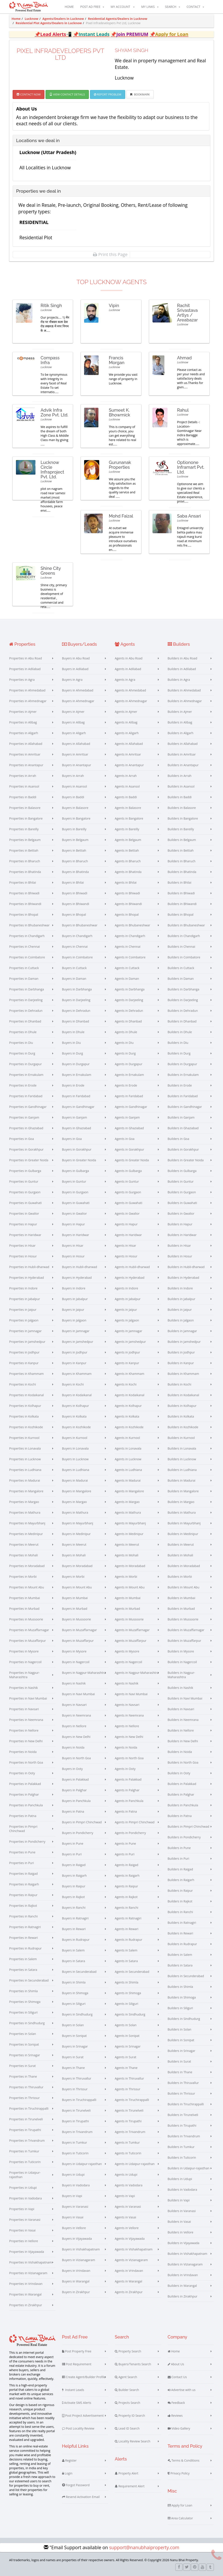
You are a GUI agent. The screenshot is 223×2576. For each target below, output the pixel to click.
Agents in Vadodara (128, 2185)
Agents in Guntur (127, 1181)
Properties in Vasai (22, 2230)
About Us (176, 2364)
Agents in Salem (126, 1950)
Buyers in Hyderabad (77, 1277)
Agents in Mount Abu (130, 1587)
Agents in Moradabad (130, 1566)
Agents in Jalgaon (127, 1320)
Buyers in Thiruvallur (76, 2078)
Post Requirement (76, 2364)
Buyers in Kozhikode (76, 1427)
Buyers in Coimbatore (77, 957)
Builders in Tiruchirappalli (186, 2104)
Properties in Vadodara (25, 2198)
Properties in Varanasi (24, 2220)
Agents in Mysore (127, 1651)
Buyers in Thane (73, 2068)
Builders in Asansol (181, 786)
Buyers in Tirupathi (75, 2121)
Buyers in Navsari (74, 1705)
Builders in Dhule (180, 1032)
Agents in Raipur (126, 1886)
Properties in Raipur (23, 1895)
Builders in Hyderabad (183, 1277)
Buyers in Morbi (73, 1576)
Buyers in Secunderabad (79, 1972)
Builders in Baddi (180, 797)
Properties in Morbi (23, 1576)
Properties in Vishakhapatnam (30, 2262)
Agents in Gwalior (127, 1213)
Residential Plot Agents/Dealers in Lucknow (49, 23)
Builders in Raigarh (181, 1880)
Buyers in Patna (73, 1811)
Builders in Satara (180, 1965)
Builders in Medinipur (183, 1534)
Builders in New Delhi (183, 1741)
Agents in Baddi (126, 797)
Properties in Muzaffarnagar (29, 1630)
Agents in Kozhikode (129, 1427)
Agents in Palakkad (128, 1779)
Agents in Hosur (126, 1256)
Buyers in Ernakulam (76, 1075)
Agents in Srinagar (127, 2046)
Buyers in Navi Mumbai (78, 1694)
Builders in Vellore (180, 2232)
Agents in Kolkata (127, 1416)
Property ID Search (130, 2415)
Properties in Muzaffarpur (27, 1641)
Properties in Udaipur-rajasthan (25, 2174)
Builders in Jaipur (180, 1310)
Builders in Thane (180, 2072)
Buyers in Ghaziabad (76, 1128)
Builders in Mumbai (181, 1598)
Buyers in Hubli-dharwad (79, 1267)
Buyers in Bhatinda (75, 872)
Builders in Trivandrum (184, 2136)
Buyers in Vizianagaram (78, 2260)
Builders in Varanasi (182, 2211)
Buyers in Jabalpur (75, 1299)
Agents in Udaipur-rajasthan (135, 2164)
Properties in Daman (23, 978)
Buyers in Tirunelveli (76, 2110)
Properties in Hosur (23, 1256)
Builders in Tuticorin (182, 2157)
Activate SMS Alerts (76, 2402)
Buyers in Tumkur (74, 2142)
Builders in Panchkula (183, 1805)
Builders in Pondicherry (184, 1837)
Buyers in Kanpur (74, 1363)
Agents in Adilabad (128, 669)
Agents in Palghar (127, 1790)
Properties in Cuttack (24, 968)
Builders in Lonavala (182, 1448)
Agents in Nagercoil (128, 1662)
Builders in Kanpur (181, 1363)
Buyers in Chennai (75, 946)
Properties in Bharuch (24, 861)
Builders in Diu (178, 1043)
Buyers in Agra (72, 680)
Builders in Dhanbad (182, 1021)
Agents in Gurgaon (128, 1192)
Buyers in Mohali (74, 1555)
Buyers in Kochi (73, 1384)
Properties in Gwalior (24, 1213)
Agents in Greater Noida (132, 1160)
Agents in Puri (124, 1854)
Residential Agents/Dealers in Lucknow (117, 19)
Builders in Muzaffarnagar (186, 1630)
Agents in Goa (124, 1139)
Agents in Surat (125, 2057)
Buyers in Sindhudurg (77, 2014)
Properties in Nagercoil (25, 1662)
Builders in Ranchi (180, 1912)
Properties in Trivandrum (27, 2140)
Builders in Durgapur (182, 1064)
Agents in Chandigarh (130, 936)
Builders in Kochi (179, 1384)
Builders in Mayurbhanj (184, 1523)
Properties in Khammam (26, 1374)
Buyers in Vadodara (76, 2185)
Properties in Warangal (25, 2294)
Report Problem (107, 94)
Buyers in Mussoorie (76, 1619)
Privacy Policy (179, 2473)
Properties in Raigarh (24, 1884)
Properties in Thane (23, 2076)
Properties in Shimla (23, 1991)
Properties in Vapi (21, 2209)
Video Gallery (179, 2428)
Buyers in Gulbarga (75, 1171)
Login (67, 2473)
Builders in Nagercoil (182, 1662)
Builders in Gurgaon (182, 1192)
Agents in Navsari (127, 1705)
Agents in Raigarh (127, 1875)
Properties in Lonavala (25, 1448)
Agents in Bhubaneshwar (132, 925)
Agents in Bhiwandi (128, 904)
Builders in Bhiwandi (182, 904)
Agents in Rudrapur (128, 1940)
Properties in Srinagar (24, 2055)
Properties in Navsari (24, 1709)
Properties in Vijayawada (26, 2252)
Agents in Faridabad (129, 1096)
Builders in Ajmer (180, 712)
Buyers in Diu (71, 1043)
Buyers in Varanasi (75, 2206)
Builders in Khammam (183, 1374)
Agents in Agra (125, 680)
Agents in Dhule (126, 1032)
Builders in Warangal (182, 2286)
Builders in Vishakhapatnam (187, 2254)
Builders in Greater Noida (186, 1160)
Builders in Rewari (180, 1933)
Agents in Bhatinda (128, 872)
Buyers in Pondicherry (77, 1833)
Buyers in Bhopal (74, 914)
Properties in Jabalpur (24, 1299)
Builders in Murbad (181, 1608)
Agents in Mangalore (129, 1491)
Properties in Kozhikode (26, 1427)
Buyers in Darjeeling (76, 1000)
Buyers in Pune (72, 1843)
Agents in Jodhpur (127, 1352)
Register (69, 2460)
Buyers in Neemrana (76, 1715)
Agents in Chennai (127, 946)
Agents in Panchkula (129, 1801)
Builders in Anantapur (183, 765)
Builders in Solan (179, 2029)
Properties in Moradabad (27, 1566)
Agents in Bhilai (126, 882)
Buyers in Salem (73, 1950)
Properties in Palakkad (25, 1784)
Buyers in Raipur (73, 1886)
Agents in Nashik (126, 1683)
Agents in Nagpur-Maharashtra (137, 1673)
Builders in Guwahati (182, 1203)
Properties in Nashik (23, 1688)
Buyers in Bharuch (75, 861)
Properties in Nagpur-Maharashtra (24, 1675)
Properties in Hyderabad (26, 1277)
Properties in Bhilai (22, 882)
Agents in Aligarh (127, 733)
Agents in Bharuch (128, 861)
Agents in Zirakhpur (129, 2292)
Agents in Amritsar (128, 754)
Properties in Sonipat (24, 2044)
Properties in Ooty (22, 1773)
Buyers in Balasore (75, 808)
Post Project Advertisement (83, 2415)
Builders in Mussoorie (183, 1619)
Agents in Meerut (127, 1544)
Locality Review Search (132, 2441)
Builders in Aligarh (181, 733)
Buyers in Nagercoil (76, 1662)
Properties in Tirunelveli (26, 2119)
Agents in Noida (126, 1747)
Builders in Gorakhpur (183, 1149)
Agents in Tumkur (127, 2142)
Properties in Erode (23, 1085)
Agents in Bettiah (127, 850)
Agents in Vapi (125, 2196)
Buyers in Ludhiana (75, 1470)
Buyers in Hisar (72, 1245)
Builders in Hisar (179, 1245)
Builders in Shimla (180, 1987)
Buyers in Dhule (73, 1032)
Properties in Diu (21, 1043)
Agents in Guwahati (128, 1203)
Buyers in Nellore (74, 1726)
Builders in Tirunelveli (183, 2115)
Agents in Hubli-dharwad (132, 1267)
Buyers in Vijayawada (77, 2238)
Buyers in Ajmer (73, 712)
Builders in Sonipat (181, 2040)
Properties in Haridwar (25, 1235)
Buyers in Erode (73, 1085)
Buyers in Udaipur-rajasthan (82, 2164)
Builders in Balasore (182, 808)
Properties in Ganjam (24, 1117)
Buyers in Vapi (72, 2196)
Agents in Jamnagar (128, 1331)
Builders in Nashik (180, 1688)
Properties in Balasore (25, 808)
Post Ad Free (92, 7)
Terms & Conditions (183, 2460)
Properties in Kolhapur (25, 1406)
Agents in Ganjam (127, 1117)
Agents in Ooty (125, 1769)
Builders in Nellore (181, 1730)
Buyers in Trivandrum (77, 2132)
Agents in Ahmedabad (130, 690)
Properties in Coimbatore (27, 957)
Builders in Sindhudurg (184, 2019)
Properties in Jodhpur (24, 1352)
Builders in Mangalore (183, 1491)
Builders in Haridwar (182, 1235)
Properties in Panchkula (26, 1805)
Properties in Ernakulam (26, 1075)
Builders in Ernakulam (183, 1075)
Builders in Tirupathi (182, 2125)
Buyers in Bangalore (76, 818)
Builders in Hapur (180, 1224)
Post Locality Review (78, 2428)
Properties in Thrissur (24, 2098)
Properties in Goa (21, 1139)
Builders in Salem (180, 1955)
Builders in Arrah (180, 776)
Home (69, 7)
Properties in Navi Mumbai (28, 1698)
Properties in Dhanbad (25, 1021)
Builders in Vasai (179, 2221)
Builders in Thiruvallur (183, 2083)
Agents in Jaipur (126, 1310)
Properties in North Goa (26, 1762)
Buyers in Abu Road (76, 658)
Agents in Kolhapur (128, 1406)
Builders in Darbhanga (183, 989)
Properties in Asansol (24, 786)
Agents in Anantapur (129, 765)
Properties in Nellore (24, 1730)
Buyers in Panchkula (76, 1801)
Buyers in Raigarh (74, 1875)
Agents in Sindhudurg (130, 2014)
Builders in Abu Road (182, 658)
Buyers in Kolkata (74, 1416)
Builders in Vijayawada (183, 2243)
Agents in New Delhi (129, 1737)
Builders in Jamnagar (182, 1331)
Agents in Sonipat (127, 2036)
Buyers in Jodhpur (75, 1352)
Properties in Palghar (24, 1794)
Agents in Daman (127, 978)
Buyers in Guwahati (76, 1203)
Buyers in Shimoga (75, 1993)
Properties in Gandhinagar (28, 1107)
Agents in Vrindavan (129, 2271)
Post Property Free (76, 2351)
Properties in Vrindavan (25, 2284)
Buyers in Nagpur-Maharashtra (84, 1673)
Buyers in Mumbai (75, 1598)
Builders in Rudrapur (182, 1944)
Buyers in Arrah (73, 776)
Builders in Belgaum (182, 840)
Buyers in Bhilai (73, 882)
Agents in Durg (125, 1053)
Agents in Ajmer (126, 712)
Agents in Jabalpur (127, 1299)
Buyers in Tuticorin (75, 2153)
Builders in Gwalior (181, 1213)
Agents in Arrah (126, 776)
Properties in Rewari (23, 1938)
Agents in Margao (127, 1502)
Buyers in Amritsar (75, 754)
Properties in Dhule (23, 1032)
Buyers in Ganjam (74, 1117)
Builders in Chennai (181, 946)
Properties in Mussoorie (26, 1619)
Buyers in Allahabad (76, 744)
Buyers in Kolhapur (75, 1406)
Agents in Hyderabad (129, 1277)
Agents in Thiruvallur (129, 2078)
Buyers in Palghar (74, 1790)
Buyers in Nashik (74, 1683)
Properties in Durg (22, 1053)
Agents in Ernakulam (129, 1075)
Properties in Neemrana (26, 1720)
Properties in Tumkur (24, 2151)
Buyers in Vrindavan (76, 2271)
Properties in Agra (22, 680)
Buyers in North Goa (76, 1758)
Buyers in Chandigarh (77, 936)
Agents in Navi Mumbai (131, 1694)
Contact (195, 7)
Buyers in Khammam (77, 1374)
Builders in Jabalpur (181, 1299)
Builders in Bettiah (181, 850)
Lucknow (31, 19)
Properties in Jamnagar (25, 1331)
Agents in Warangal (128, 2281)
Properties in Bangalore (26, 818)
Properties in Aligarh (23, 733)
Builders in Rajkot (180, 1901)
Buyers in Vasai (72, 2217)
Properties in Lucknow (25, 1459)
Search (172, 7)
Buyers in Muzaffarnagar (79, 1630)
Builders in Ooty (179, 1773)
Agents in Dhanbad (128, 1021)
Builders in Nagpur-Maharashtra (181, 1675)
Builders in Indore (180, 1288)
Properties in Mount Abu (26, 1587)
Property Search (128, 2351)
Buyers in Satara (73, 1961)
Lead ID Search (127, 2428)
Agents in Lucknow (128, 1459)
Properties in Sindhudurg (27, 2023)
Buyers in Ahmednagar (78, 701)
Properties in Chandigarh (27, 936)
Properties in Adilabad (25, 669)
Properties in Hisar (22, 1245)
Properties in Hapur (23, 1224)
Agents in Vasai (125, 2217)
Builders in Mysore (181, 1651)
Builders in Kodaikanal (183, 1395)
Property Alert (126, 2473)
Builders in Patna (180, 1816)
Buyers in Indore (73, 1288)
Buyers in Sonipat (74, 2036)
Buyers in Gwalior (74, 1213)
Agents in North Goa (129, 1758)
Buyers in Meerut (74, 1544)
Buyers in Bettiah (74, 850)
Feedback (176, 2402)
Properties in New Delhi (26, 1741)
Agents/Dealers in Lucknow (63, 19)
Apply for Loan (180, 2505)
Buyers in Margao (74, 1502)
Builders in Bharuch (182, 861)
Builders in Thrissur (181, 2093)
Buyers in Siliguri (74, 2004)
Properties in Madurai (24, 1480)
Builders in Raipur (180, 1890)
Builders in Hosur (180, 1256)
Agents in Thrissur (127, 2089)
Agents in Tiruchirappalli (132, 2100)
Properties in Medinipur (26, 1534)
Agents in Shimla (126, 1982)
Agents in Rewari (126, 1929)
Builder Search (127, 2390)
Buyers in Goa (72, 1139)
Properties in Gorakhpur (26, 1149)
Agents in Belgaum (128, 840)
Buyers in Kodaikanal (77, 1395)
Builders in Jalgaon (181, 1320)
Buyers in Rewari (74, 1929)
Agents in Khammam (129, 1374)
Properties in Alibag (23, 722)
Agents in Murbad (127, 1608)
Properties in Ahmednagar (27, 701)
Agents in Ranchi (126, 1907)
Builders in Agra (179, 680)
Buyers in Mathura (75, 1512)
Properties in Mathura (24, 1512)
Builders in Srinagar (181, 2051)
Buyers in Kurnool (74, 1438)
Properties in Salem (23, 1959)
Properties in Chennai (24, 946)
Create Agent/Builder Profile (84, 2377)
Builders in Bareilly (181, 829)
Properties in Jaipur (22, 1310)
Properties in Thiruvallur (26, 2087)
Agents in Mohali (126, 1555)
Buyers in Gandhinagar (78, 1107)
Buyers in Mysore (74, 1651)
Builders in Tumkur (181, 2147)
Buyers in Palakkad (75, 1779)
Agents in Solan (126, 2025)
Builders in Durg (179, 1053)
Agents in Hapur (126, 1224)
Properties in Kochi (22, 1384)
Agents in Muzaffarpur (130, 1641)
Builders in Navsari (181, 1709)
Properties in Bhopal (23, 914)
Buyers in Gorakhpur (76, 1149)
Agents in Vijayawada (130, 2238)
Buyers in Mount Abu (77, 1587)
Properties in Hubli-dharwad (29, 1267)
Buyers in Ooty (72, 1769)
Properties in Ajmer (23, 712)
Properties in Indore (23, 1288)
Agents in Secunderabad (132, 1972)
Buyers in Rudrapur (76, 1940)
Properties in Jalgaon (24, 1320)
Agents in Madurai (128, 1480)
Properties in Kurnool (24, 1438)
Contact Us (177, 2377)
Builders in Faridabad (183, 1096)
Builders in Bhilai (179, 882)
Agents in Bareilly (127, 829)
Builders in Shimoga (182, 1997)
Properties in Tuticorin (25, 2162)
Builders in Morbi (180, 1576)
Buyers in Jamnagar (76, 1331)
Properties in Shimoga (25, 2002)
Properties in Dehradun (25, 1011)
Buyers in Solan (73, 2025)
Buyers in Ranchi (74, 1907)
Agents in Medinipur (129, 1534)
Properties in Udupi (23, 2187)
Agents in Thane (126, 2068)
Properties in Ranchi (23, 1916)
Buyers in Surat (73, 2057)
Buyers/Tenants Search (133, 2364)
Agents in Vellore (127, 2228)
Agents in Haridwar (128, 1235)
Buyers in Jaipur (73, 1310)
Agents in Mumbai (127, 1598)
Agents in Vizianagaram (131, 2260)
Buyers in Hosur (73, 1256)
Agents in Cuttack (127, 968)
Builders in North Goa (183, 1762)
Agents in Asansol (127, 786)
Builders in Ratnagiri (182, 1923)
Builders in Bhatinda (182, 872)
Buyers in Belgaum (75, 840)
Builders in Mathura (182, 1512)
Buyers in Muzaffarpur (78, 1641)
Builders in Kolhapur (182, 1406)
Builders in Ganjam (181, 1117)
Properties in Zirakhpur (25, 2305)
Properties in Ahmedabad (27, 690)
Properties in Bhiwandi (25, 904)
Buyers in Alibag (73, 722)
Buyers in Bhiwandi (75, 904)
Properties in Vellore (23, 2241)
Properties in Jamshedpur (27, 1342)
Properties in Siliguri (23, 2012)
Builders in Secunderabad (186, 1976)
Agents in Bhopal (127, 914)
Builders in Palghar (181, 1794)
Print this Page (110, 254)
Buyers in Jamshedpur (77, 1342)
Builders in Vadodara (182, 2189)
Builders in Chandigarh (184, 936)
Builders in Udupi (180, 2179)
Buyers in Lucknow (75, 1459)
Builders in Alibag (180, 722)
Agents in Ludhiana (128, 1470)
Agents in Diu (124, 1043)
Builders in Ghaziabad (183, 1128)
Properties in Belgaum (25, 840)
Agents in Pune (125, 1843)
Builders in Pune (179, 1848)
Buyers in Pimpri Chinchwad (82, 1822)
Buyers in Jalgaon (74, 1320)
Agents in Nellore (127, 1726)
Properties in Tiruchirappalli (29, 2108)
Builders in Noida (180, 1752)
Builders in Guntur (181, 1181)
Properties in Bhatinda (25, 872)
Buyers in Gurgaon (75, 1192)
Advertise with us (182, 2390)
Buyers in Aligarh (74, 733)
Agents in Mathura (128, 1512)
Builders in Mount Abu (183, 1587)
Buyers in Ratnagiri (75, 1918)
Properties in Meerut (24, 1544)
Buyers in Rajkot (73, 1897)
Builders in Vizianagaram (185, 2264)
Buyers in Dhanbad (75, 1021)
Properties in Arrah (22, 776)
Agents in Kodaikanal (129, 1395)
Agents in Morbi (126, 1576)
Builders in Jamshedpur (184, 1342)
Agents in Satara (126, 1961)
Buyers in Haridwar (75, 1235)
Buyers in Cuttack (74, 968)
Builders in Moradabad (184, 1566)
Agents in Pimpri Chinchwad (134, 1822)
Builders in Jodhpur (181, 1352)
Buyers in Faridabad (76, 1096)
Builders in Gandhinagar (185, 1107)
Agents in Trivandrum (130, 2132)
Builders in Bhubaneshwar (186, 925)
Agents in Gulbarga (128, 1171)
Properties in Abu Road (25, 658)
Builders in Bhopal (181, 914)
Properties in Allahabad (25, 744)
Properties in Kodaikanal (26, 1395)
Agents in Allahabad (129, 744)
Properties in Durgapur (25, 1064)
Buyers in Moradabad (77, 1566)
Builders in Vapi (179, 2200)
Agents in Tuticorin (128, 2153)
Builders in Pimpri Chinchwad (188, 1826)
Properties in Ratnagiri (25, 1927)
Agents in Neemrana (129, 1715)
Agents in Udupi (126, 2174)
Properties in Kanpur (24, 1363)
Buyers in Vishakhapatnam (81, 2249)
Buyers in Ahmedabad (77, 690)
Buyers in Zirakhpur (76, 2292)
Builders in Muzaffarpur (184, 1641)
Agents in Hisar (125, 1245)
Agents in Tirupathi (128, 2121)
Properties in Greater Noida (28, 1160)
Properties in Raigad (23, 1873)
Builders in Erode (180, 1085)
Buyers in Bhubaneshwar (80, 925)
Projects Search (127, 2402)
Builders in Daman (181, 978)
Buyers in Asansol (74, 786)
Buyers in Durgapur (76, 1064)
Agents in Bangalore (129, 818)
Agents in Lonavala (128, 1448)
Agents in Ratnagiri (128, 1918)
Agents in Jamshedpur (130, 1342)
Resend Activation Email (81, 2497)
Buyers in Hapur (73, 1224)
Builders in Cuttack (181, 968)
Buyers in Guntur (74, 1181)
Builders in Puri (178, 1858)
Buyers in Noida (73, 1747)
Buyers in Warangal (76, 2281)
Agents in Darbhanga (130, 989)
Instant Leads (73, 2390)
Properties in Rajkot (23, 1906)
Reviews (175, 2415)
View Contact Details (67, 94)
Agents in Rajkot (126, 1897)
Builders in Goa (178, 1139)
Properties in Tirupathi (25, 2130)
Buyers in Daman (74, 978)
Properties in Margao (24, 1502)
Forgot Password (76, 2485)
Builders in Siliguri (180, 2008)
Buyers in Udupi (73, 2174)
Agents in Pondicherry (130, 1833)
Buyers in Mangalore (76, 1491)
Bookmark (140, 94)
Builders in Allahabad (183, 744)
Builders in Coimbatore (184, 957)
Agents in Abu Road (128, 658)
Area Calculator (180, 2518)
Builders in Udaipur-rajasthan (188, 2168)
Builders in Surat (179, 2061)
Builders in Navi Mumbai (185, 1698)
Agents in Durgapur (128, 1064)
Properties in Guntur (23, 1181)
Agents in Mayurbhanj (130, 1523)
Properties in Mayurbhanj (27, 1523)
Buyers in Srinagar (75, 2046)
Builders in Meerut (181, 1544)
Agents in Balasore (128, 808)
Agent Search (126, 2377)
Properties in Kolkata (24, 1416)
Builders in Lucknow (182, 1459)
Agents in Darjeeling (129, 1000)
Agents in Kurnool (127, 1438)
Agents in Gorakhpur (129, 1149)
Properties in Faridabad (25, 1096)
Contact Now (29, 94)
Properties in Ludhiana (25, 1470)
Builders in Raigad (180, 1869)
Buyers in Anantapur (76, 765)
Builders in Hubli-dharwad (186, 1267)
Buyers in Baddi (73, 797)
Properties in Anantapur (26, 765)
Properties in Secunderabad (29, 1980)
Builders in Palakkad (182, 1784)
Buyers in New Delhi (76, 1737)
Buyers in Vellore (74, 2228)
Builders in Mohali (180, 1555)
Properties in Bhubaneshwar (29, 925)
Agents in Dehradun (129, 1011)
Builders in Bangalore (183, 818)
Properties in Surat (22, 2066)
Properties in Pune (22, 1852)
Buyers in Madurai (75, 1480)
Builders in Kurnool (181, 1438)
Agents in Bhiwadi (127, 893)
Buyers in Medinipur (76, 1534)
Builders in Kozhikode (183, 1427)
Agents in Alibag (126, 722)
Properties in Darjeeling (25, 1000)
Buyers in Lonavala (75, 1448)
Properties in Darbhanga (26, 989)
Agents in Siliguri (126, 2004)
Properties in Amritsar (24, 754)
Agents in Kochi (126, 1384)
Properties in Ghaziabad (26, 1128)
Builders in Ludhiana (182, 1470)
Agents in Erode (126, 1085)
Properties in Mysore (24, 1651)
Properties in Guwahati (25, 1203)
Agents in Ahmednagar (131, 701)
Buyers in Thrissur (75, 2089)
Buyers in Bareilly (74, 829)
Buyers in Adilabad (75, 669)
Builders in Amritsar (182, 754)
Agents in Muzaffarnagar (132, 1630)
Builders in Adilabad (182, 669)
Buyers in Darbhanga (77, 989)
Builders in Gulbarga (182, 1171)
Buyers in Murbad (74, 1608)
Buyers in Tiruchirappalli (79, 2100)
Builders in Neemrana (183, 1720)
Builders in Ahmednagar (185, 701)
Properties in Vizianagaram (28, 2273)
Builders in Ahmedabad (184, 690)
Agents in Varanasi (128, 2206)
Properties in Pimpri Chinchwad (23, 1828)
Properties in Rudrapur (25, 1948)
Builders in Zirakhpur (183, 2296)
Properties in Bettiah (23, 850)
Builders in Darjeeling (183, 1000)
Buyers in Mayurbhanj (77, 1523)
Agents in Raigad (126, 1865)
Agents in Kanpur (127, 1363)
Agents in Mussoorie (129, 1619)
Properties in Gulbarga (25, 1171)
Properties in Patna (22, 1816)
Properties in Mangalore (26, 1491)
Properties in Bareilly (24, 829)
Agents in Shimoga (128, 1993)
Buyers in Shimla (74, 1982)
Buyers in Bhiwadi (74, 893)
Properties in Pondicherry (27, 1841)
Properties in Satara (23, 1970)
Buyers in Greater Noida (79, 1160)
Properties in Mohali (23, 1555)
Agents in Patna (126, 1811)
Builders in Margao (181, 1502)
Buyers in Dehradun (76, 1011)
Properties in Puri (21, 1863)
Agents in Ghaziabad (129, 1128)
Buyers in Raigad (74, 1865)
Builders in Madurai (181, 1480)
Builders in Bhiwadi (181, 893)
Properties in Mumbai (24, 1598)
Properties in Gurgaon (25, 1192)
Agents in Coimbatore (130, 957)
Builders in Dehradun (183, 1011)
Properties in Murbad (24, 1608)
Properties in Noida (23, 1752)
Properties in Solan (22, 2034)
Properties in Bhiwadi (24, 893)
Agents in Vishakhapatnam (133, 2249)
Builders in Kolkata (181, 1416)
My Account (123, 7)
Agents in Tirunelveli (129, 2110)
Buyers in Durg (72, 1053)
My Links (149, 7)
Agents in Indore (126, 1288)
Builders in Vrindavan (183, 2275)
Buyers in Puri (72, 1854)
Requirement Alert (129, 2486)
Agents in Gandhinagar (131, 1107)
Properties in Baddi (22, 797)
